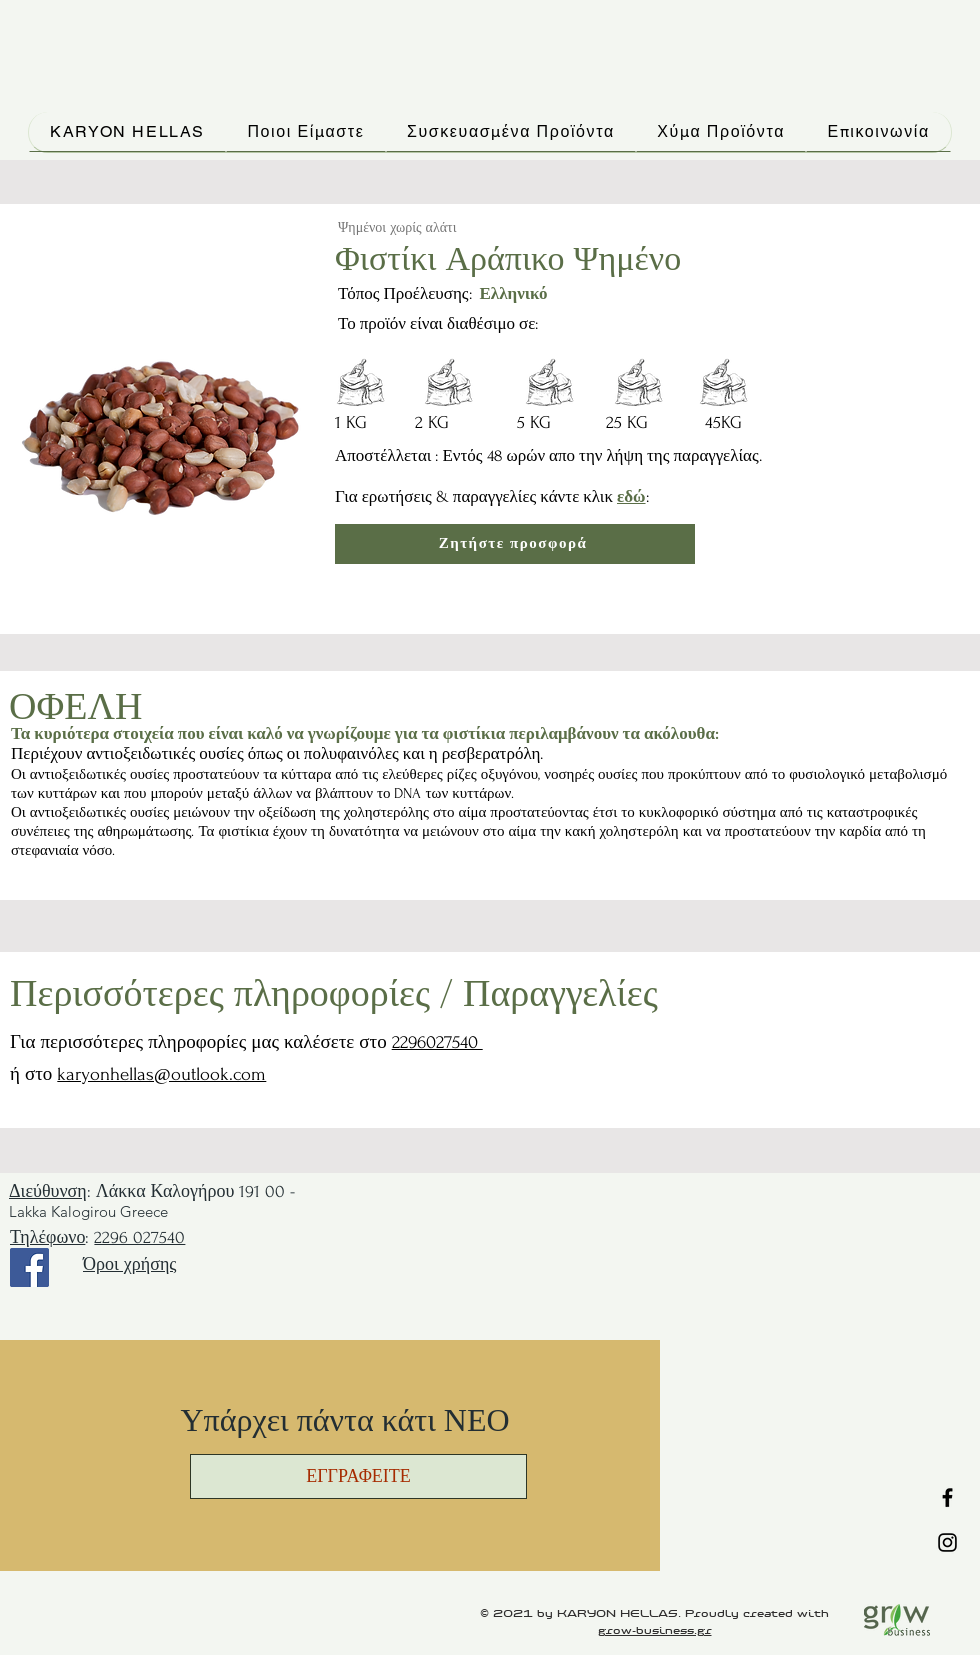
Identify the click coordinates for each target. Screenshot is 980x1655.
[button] (358, 1476)
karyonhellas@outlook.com (161, 1074)
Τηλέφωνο (47, 1237)
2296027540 (437, 1042)
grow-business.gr (655, 1630)
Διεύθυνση (48, 1191)
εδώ (631, 496)
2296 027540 (139, 1237)
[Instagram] (947, 1542)
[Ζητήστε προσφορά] (515, 544)
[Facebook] (947, 1497)
